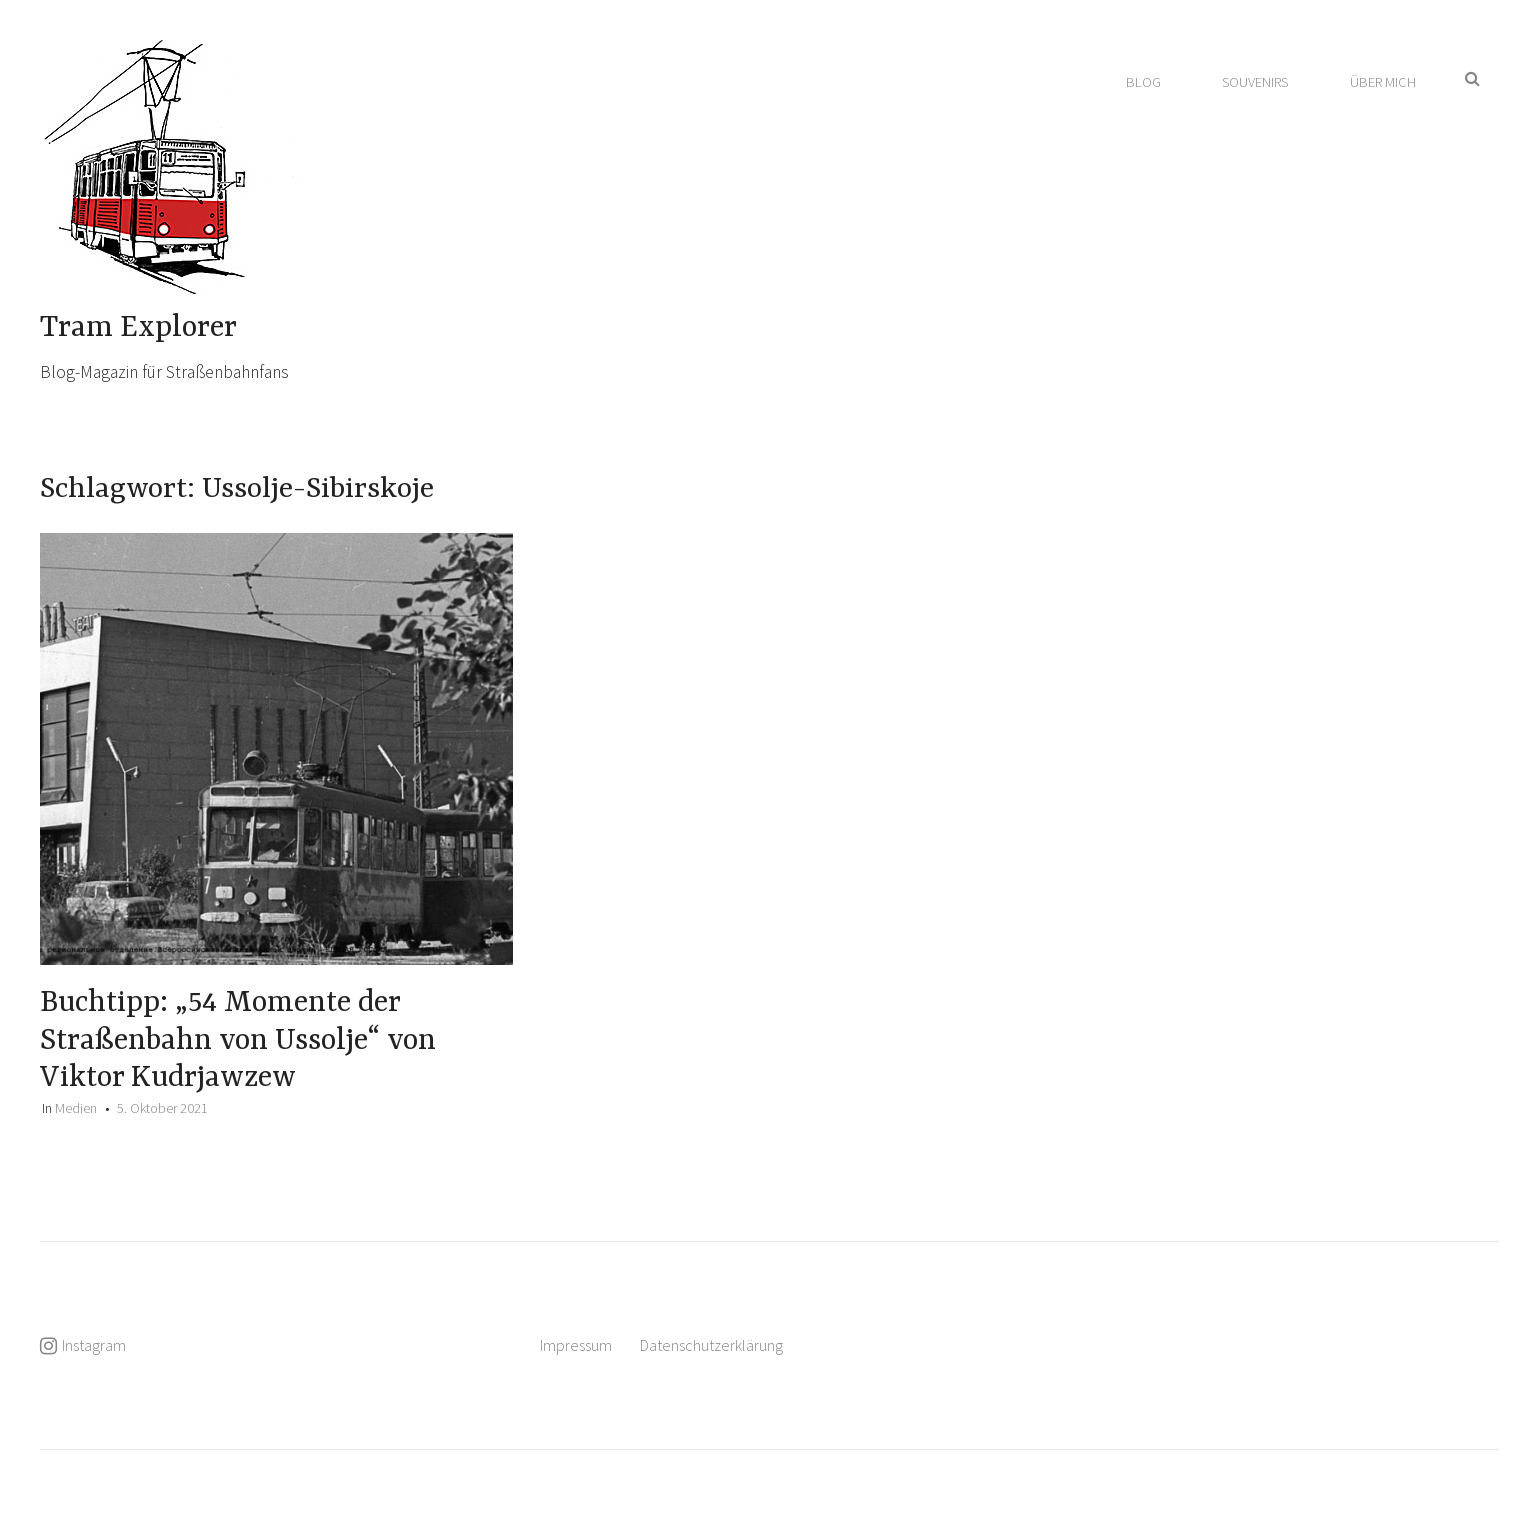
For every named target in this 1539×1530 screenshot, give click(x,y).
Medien (76, 1108)
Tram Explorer (138, 328)
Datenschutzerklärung (711, 1345)
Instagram (94, 1345)
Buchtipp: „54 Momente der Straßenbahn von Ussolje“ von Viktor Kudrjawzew (238, 1040)
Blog (1143, 82)
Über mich (1383, 82)
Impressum (576, 1345)
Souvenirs (1255, 82)
